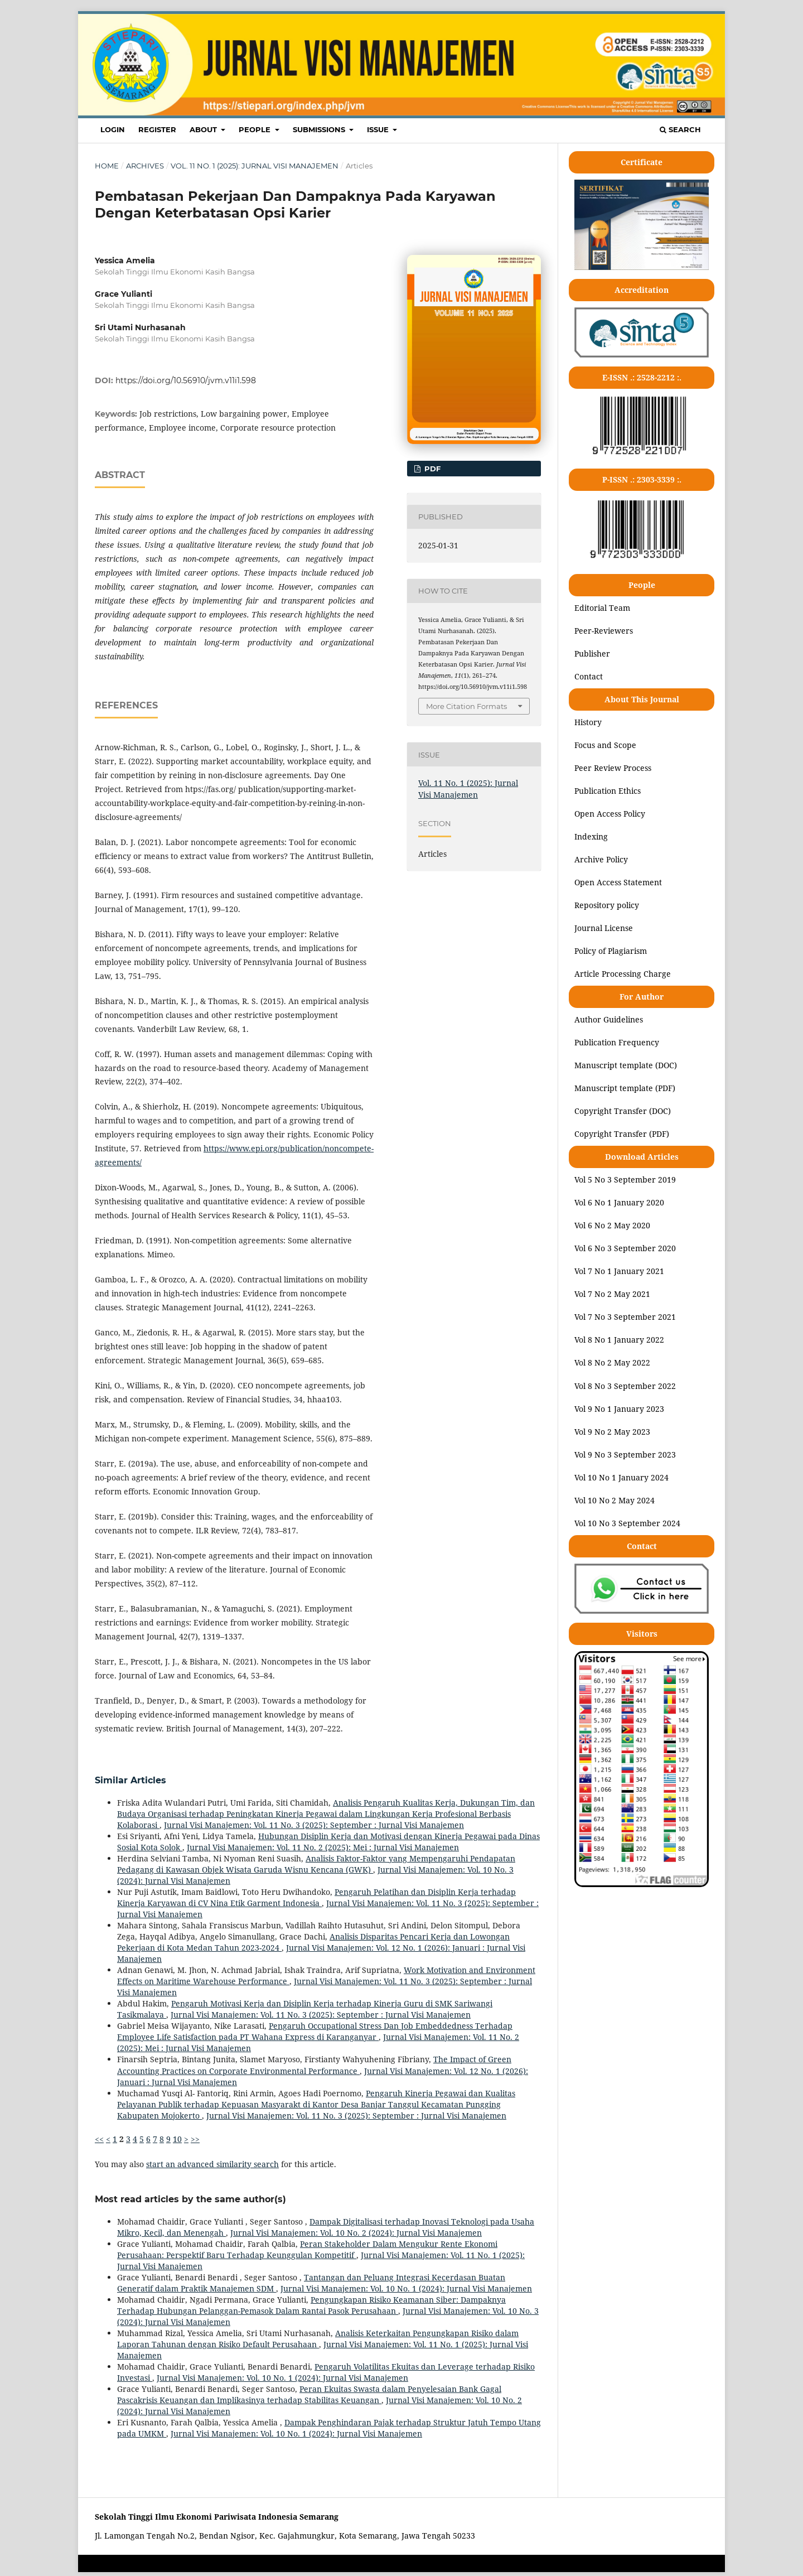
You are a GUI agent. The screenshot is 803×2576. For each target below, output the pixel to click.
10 (177, 2139)
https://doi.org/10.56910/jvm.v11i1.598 (185, 380)
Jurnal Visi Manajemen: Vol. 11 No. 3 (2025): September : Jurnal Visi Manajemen (314, 1825)
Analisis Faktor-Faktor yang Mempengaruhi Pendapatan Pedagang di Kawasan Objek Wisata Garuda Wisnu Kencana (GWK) (316, 1864)
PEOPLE (256, 129)
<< (99, 2139)
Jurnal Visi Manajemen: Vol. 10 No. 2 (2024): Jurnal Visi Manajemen (356, 2232)
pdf (431, 468)
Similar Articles (130, 1780)
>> (195, 2139)
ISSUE (379, 129)
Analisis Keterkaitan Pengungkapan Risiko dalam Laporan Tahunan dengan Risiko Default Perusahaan (318, 2339)
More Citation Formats (466, 706)
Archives (145, 165)
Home (107, 165)
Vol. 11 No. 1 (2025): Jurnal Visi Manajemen (254, 165)
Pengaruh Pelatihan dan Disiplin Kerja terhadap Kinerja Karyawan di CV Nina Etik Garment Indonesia (316, 1897)
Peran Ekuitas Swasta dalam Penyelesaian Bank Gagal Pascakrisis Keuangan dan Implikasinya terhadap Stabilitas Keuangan (309, 2394)
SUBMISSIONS (320, 129)
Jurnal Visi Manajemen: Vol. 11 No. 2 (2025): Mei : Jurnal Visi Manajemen (323, 1847)
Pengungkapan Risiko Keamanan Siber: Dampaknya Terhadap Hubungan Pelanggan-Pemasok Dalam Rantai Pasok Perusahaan (311, 2305)
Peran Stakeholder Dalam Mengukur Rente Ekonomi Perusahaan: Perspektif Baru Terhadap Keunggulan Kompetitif (307, 2249)
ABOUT (204, 129)
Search (680, 129)
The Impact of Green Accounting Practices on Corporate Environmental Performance (314, 2065)
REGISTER (157, 129)
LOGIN (112, 129)
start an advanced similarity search (212, 2164)
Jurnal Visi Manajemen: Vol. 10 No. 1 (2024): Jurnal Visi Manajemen (406, 2288)
